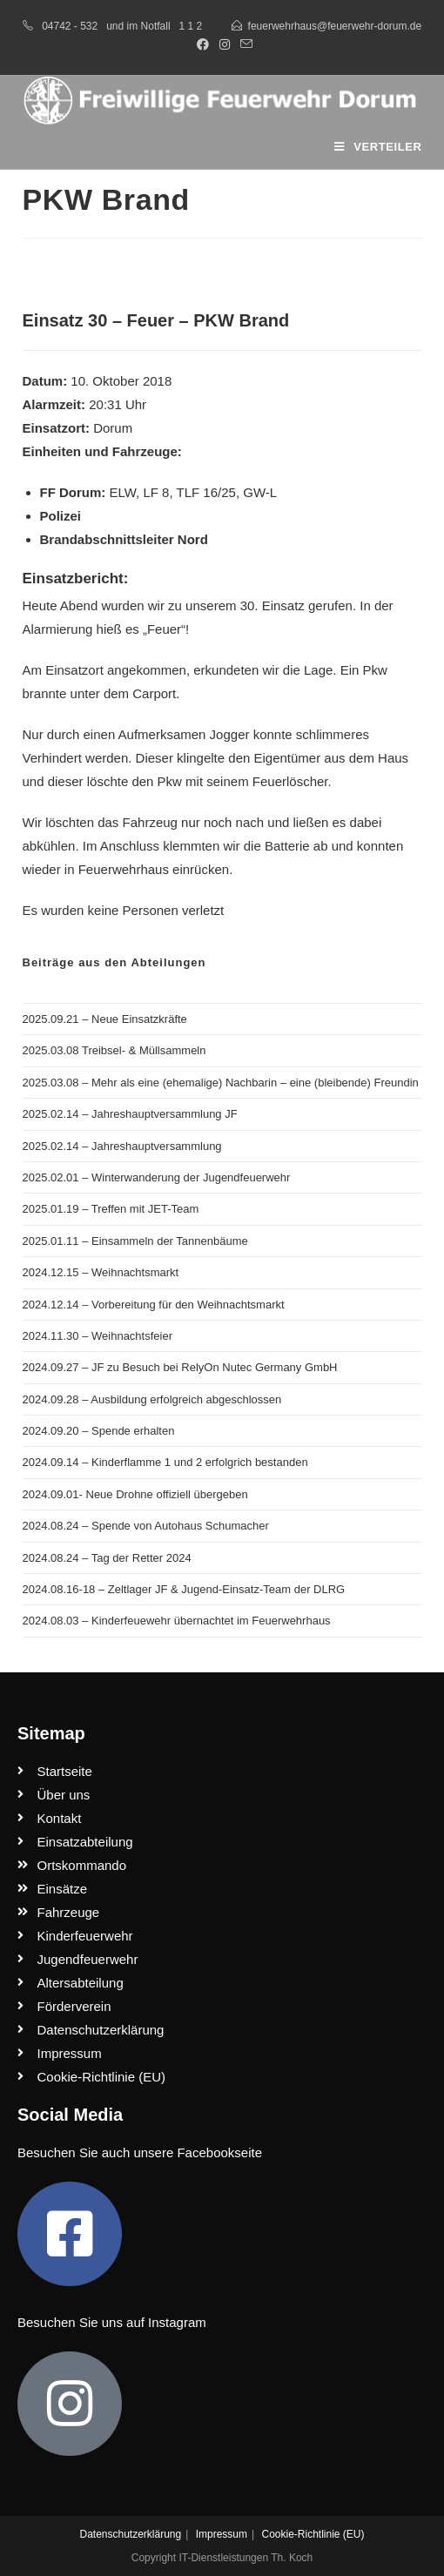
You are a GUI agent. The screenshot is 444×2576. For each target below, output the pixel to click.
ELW (123, 492)
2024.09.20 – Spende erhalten (99, 1430)
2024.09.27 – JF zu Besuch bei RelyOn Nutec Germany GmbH (180, 1367)
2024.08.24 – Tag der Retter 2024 (107, 1557)
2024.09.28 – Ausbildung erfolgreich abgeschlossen (152, 1399)
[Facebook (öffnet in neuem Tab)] (203, 44)
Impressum (221, 2534)
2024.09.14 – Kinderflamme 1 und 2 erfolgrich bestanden (165, 1462)
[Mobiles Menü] (377, 146)
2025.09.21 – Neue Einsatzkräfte (105, 1019)
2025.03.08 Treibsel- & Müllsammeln (114, 1050)
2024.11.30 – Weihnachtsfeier (98, 1335)
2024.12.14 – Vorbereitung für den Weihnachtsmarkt (154, 1304)
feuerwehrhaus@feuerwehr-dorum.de (335, 26)
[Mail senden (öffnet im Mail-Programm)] (243, 44)
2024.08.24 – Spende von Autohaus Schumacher (146, 1525)
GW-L (260, 492)
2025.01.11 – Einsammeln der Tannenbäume (135, 1241)
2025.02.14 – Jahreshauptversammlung (122, 1146)
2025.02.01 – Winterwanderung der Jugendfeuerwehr (157, 1177)
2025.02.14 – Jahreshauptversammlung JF (130, 1113)
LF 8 (156, 492)
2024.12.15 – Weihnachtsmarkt (101, 1272)
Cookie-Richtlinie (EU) (312, 2534)
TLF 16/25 (206, 492)
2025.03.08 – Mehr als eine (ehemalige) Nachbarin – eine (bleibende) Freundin (221, 1082)
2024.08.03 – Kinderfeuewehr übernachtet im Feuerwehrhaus (177, 1620)
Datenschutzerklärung (130, 2534)
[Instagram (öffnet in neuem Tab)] (224, 44)
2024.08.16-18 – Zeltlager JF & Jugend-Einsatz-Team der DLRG (184, 1589)
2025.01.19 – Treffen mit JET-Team (111, 1208)
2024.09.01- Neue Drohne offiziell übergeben (135, 1494)
